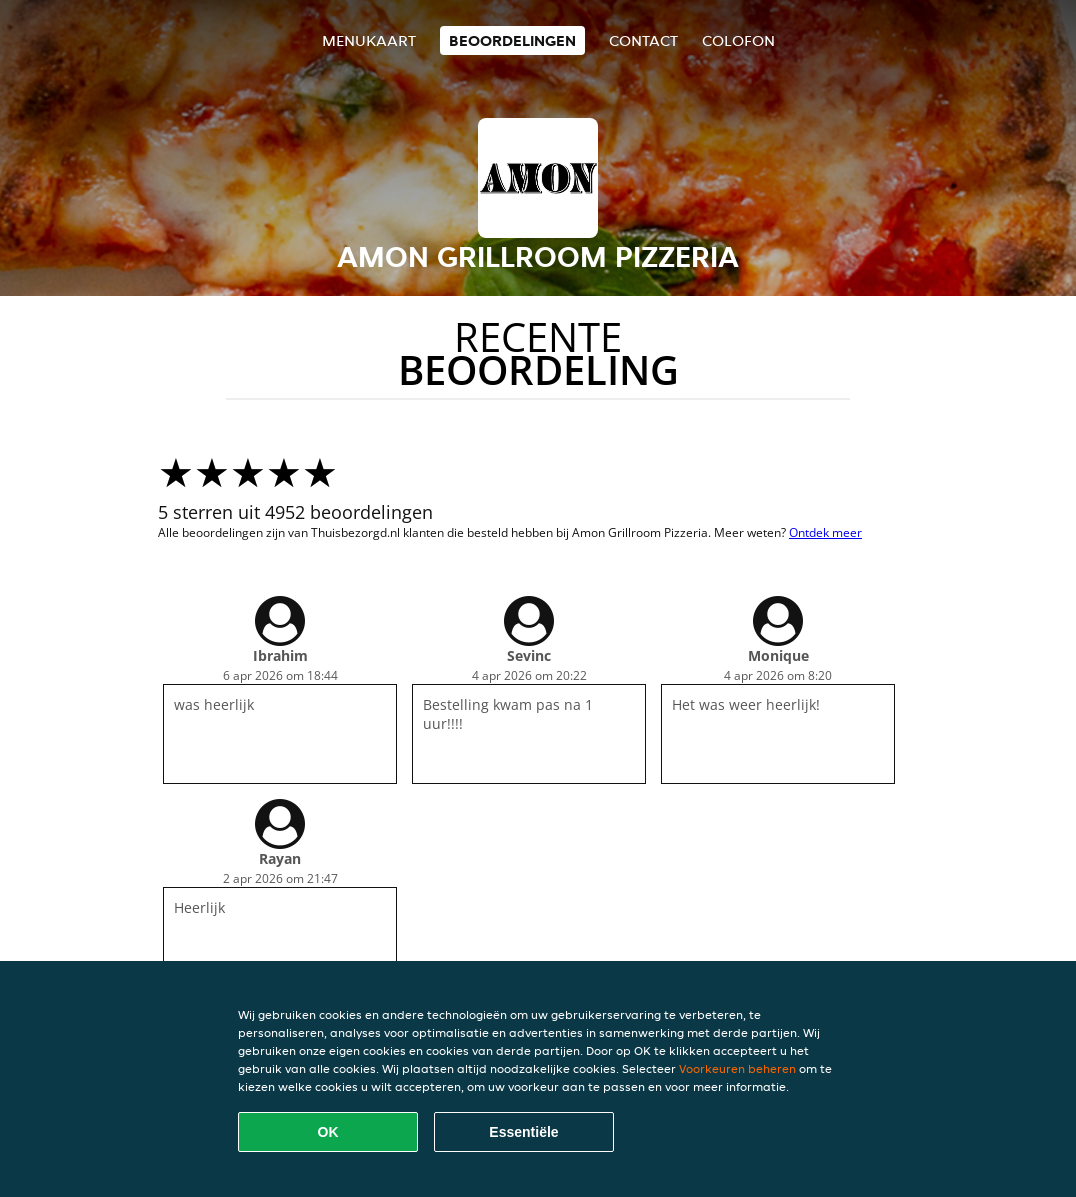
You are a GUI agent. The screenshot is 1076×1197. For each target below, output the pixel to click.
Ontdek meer (825, 532)
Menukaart (369, 40)
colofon (738, 40)
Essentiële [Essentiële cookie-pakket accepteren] (523, 1132)
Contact (643, 40)
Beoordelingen (512, 40)
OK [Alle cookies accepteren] (328, 1132)
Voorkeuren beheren (737, 1068)
